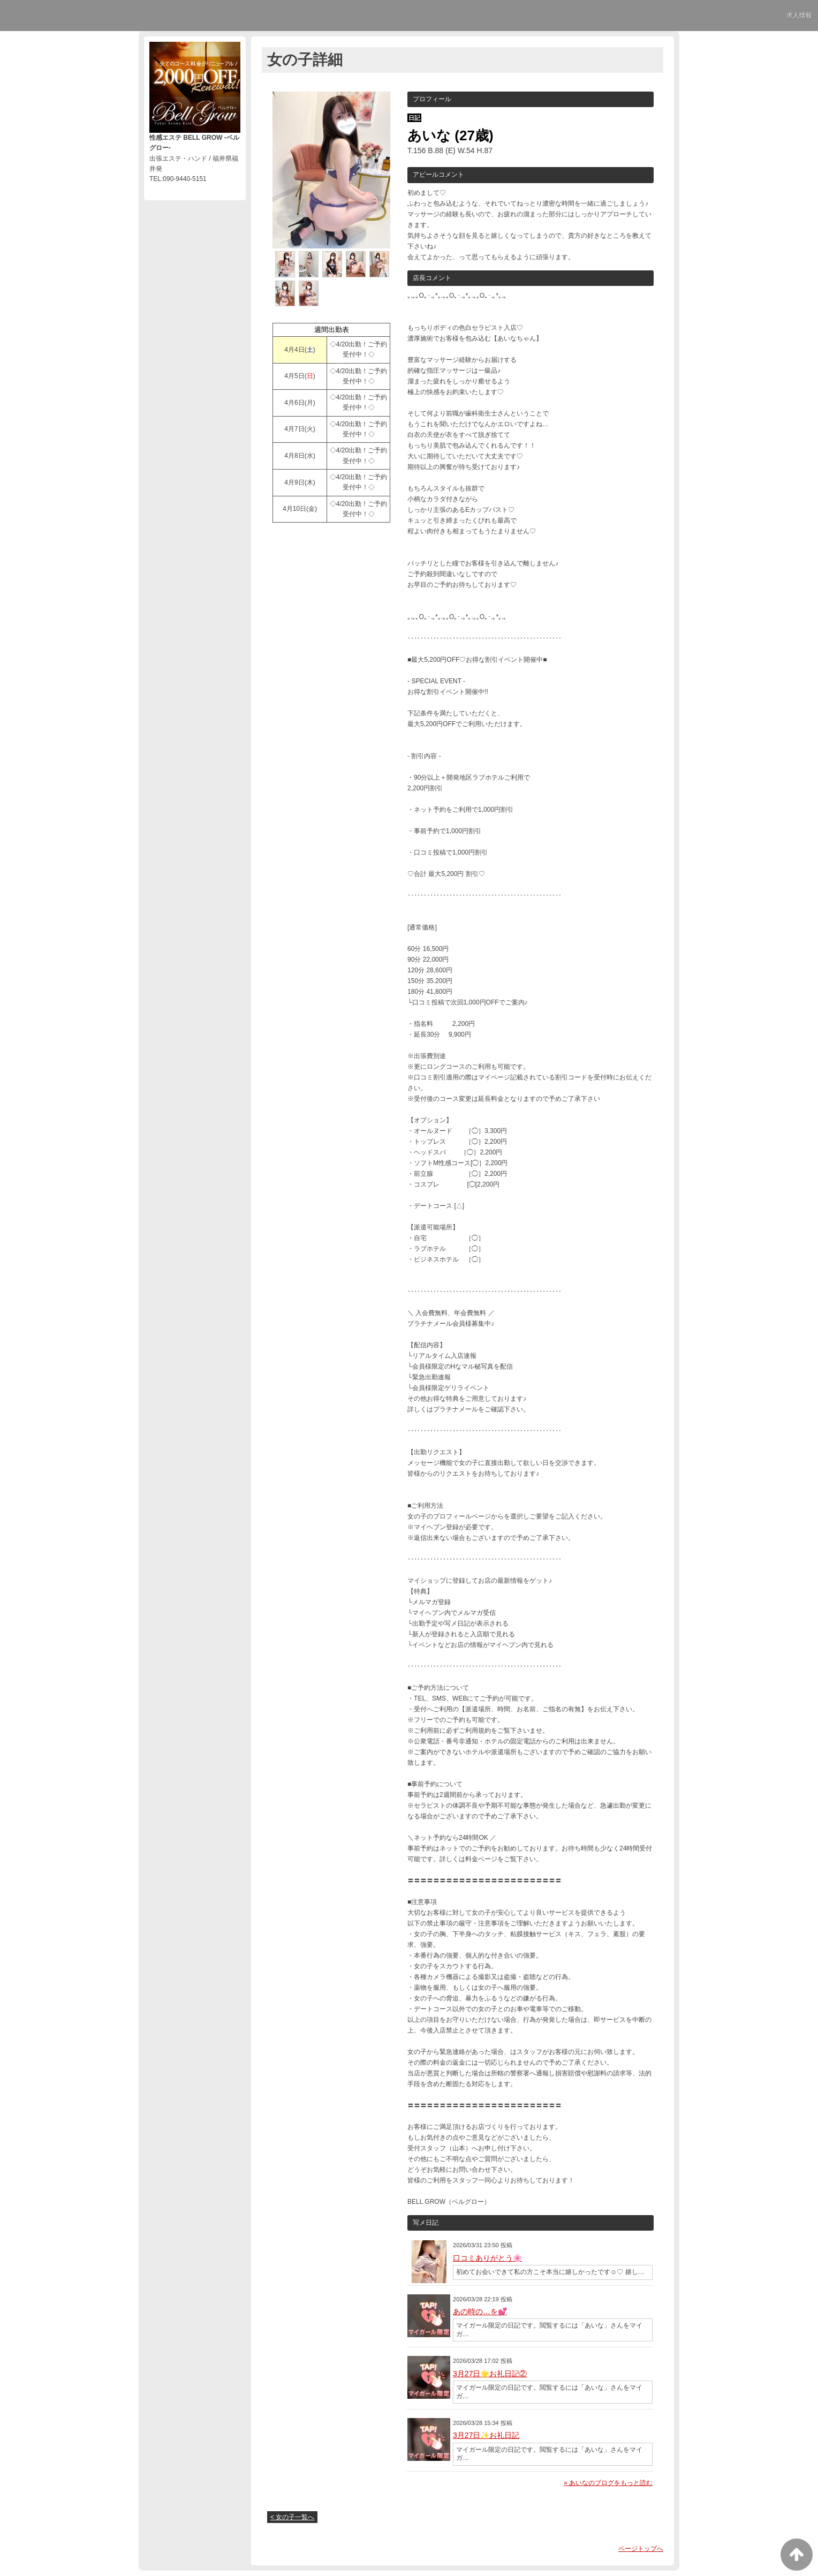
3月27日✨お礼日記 (486, 2435)
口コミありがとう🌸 (487, 2258)
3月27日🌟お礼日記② (490, 2373)
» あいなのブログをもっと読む (608, 2483)
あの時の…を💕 (480, 2311)
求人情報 (799, 15)
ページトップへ (640, 2548)
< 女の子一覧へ (292, 2517)
